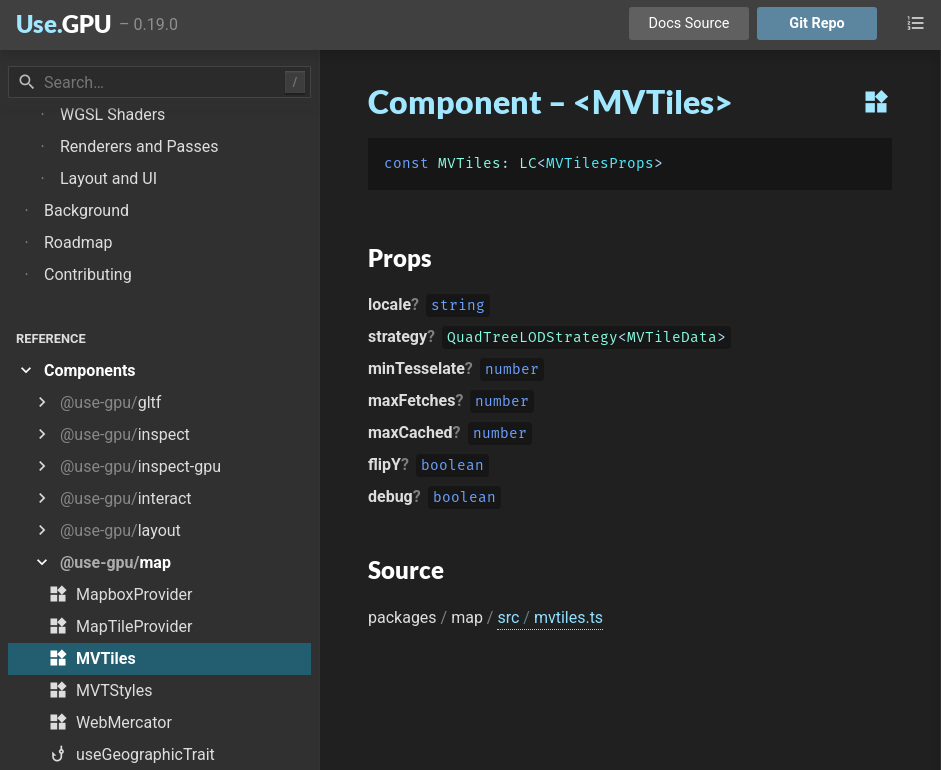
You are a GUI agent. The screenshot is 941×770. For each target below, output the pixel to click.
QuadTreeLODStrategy (532, 339)
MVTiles (469, 163)
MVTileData (672, 339)
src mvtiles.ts (550, 617)
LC (528, 163)
